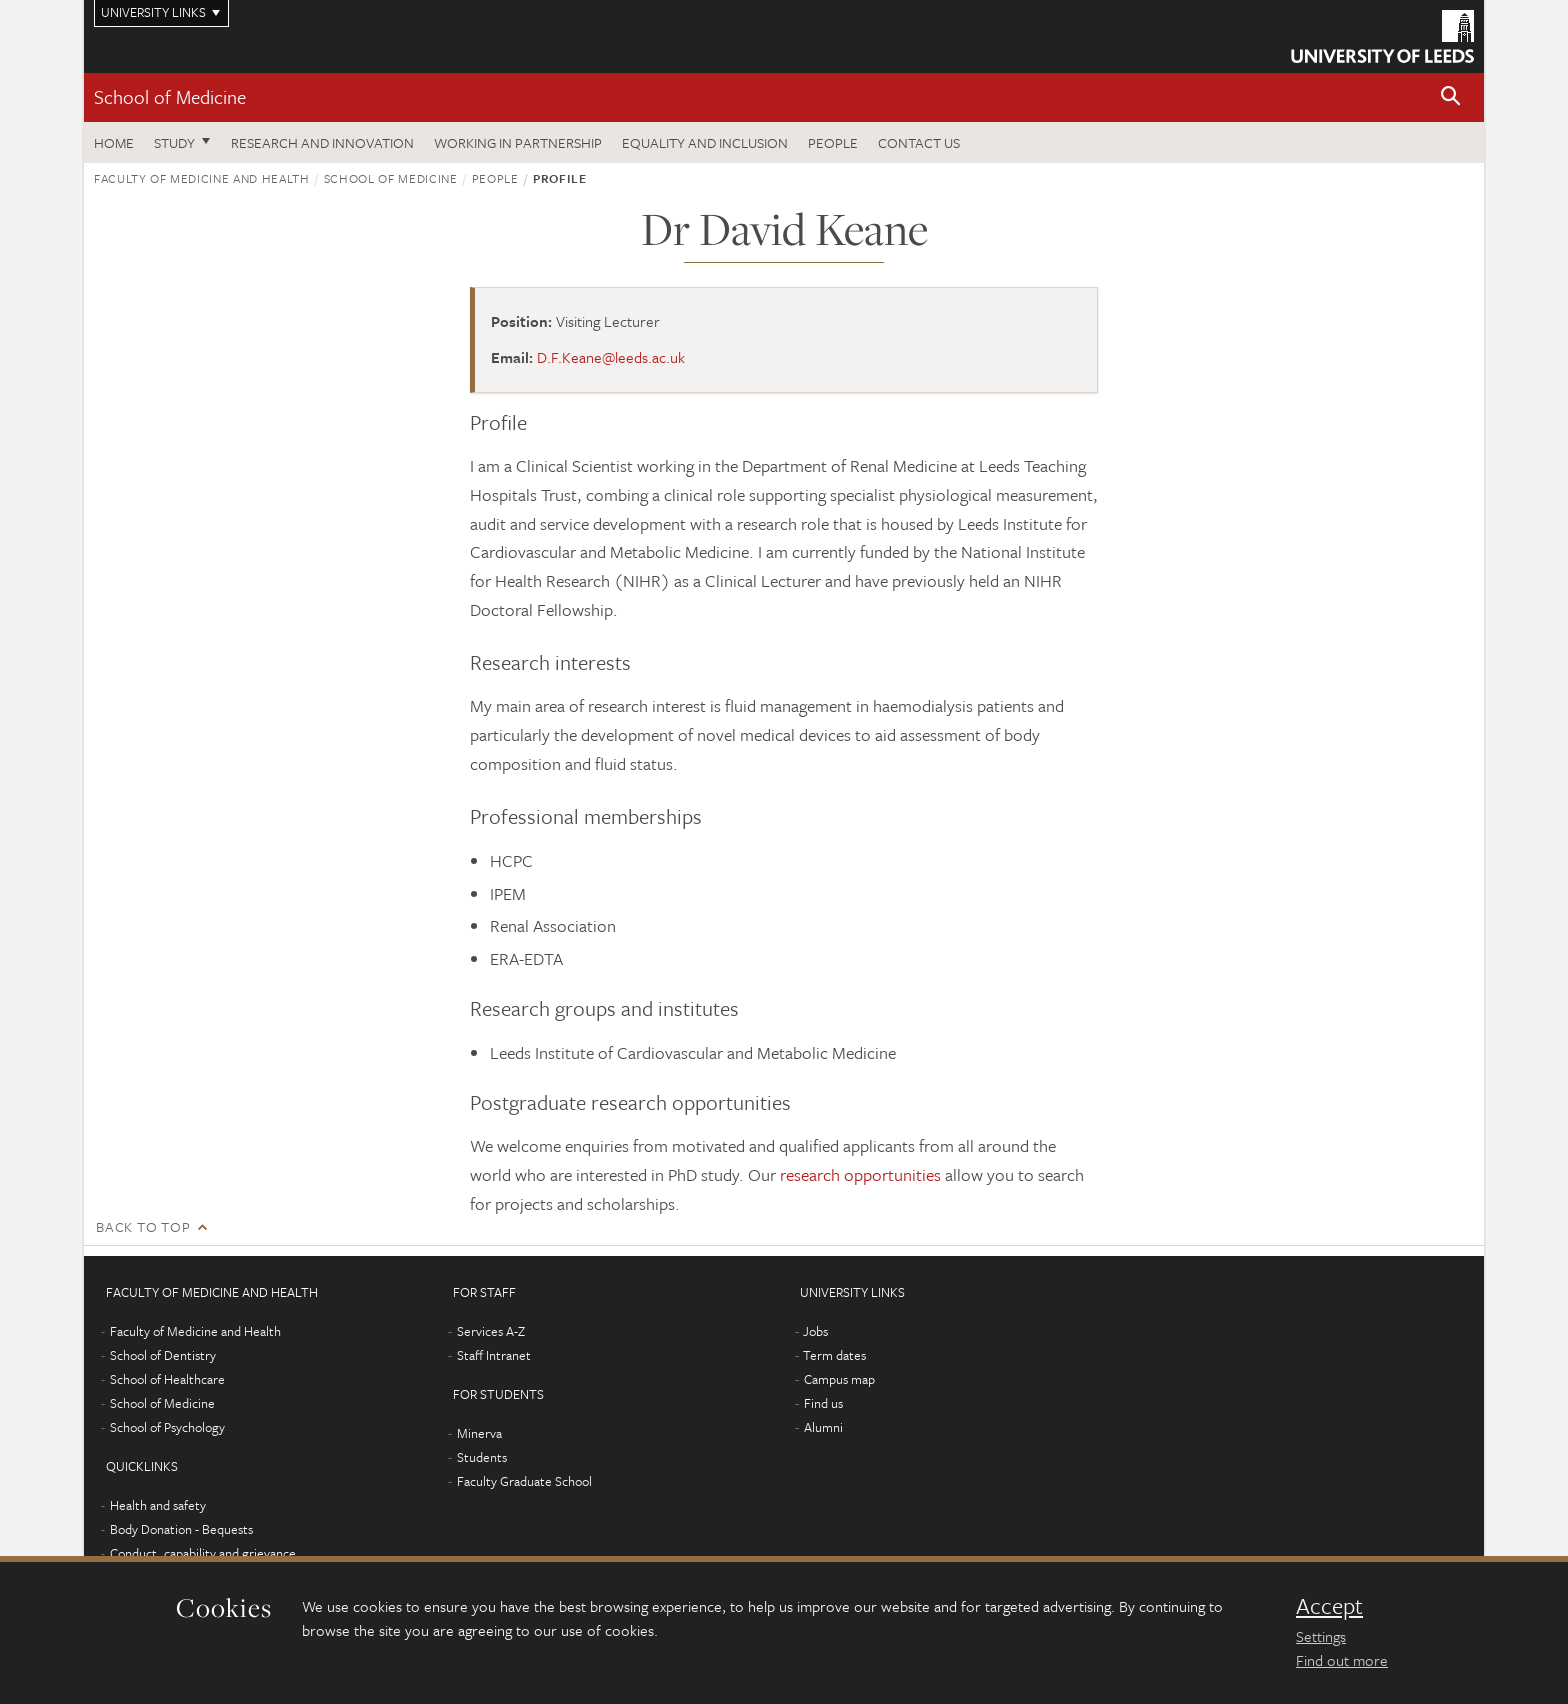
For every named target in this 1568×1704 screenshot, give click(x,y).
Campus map (839, 1379)
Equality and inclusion (705, 142)
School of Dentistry (163, 1355)
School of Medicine (170, 96)
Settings (1321, 1636)
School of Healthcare (167, 1379)
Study (174, 142)
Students (482, 1457)
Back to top (143, 1226)
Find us (823, 1403)
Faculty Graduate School (524, 1481)
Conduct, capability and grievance (203, 1553)
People (833, 142)
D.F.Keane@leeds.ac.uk (611, 357)
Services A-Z (491, 1331)
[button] (1451, 97)
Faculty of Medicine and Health (202, 178)
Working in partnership (518, 142)
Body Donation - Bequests (181, 1529)
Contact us (919, 142)
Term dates (834, 1355)
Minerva (479, 1433)
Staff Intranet (494, 1355)
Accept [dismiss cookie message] (1329, 1606)
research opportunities (860, 1174)
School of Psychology (167, 1427)
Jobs (815, 1331)
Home (114, 142)
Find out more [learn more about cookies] (1342, 1660)
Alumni (823, 1427)
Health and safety (158, 1505)
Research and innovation (322, 142)
